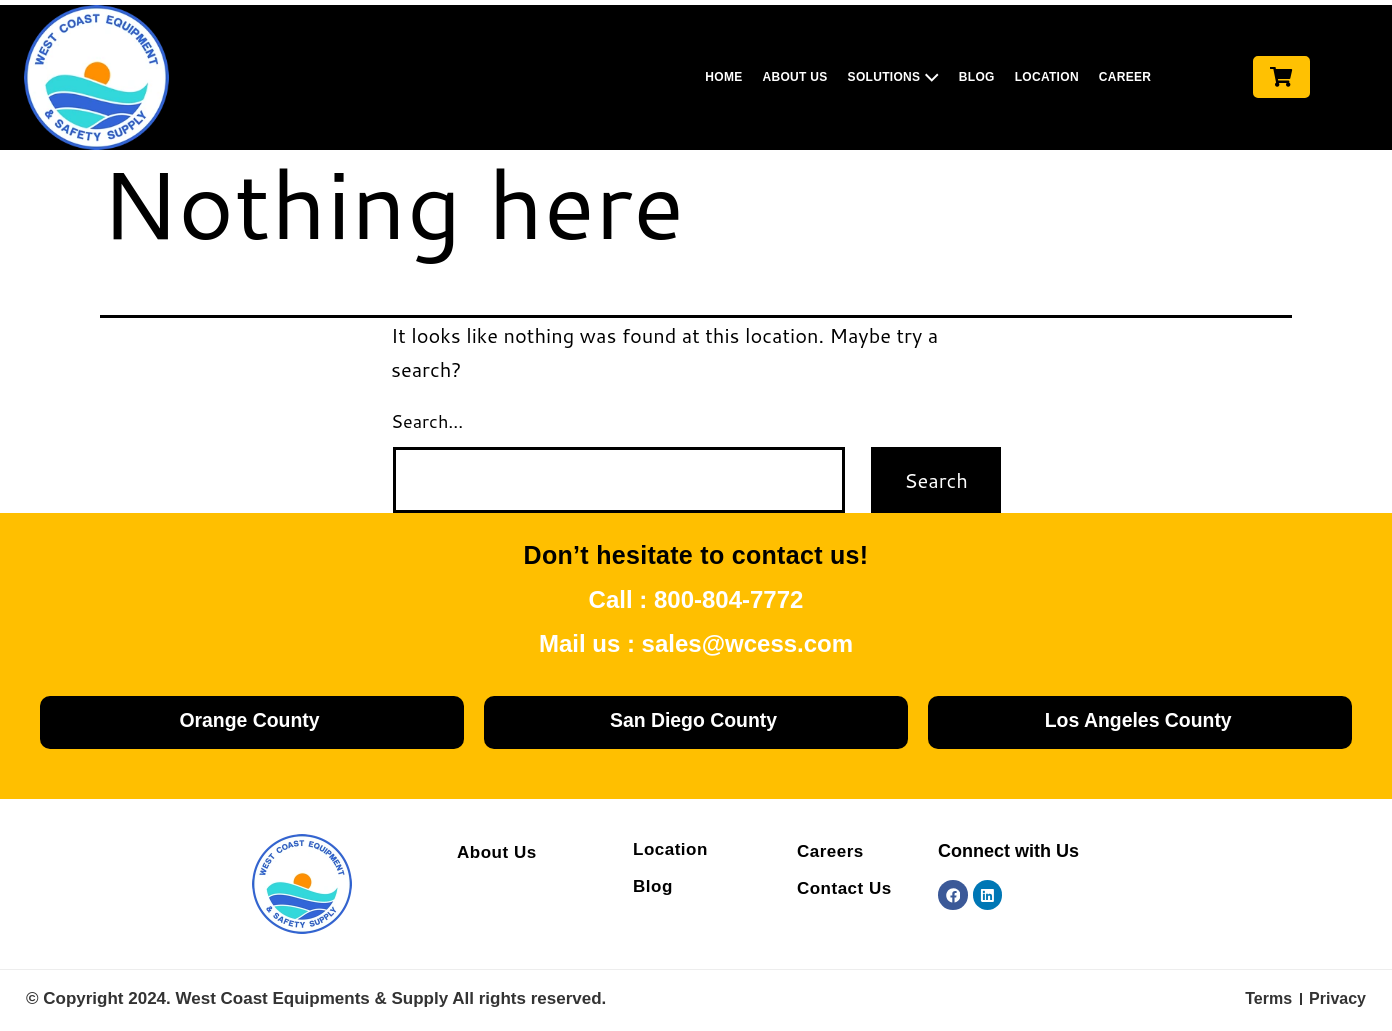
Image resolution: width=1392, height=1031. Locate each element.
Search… (427, 421)
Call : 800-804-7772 (696, 599)
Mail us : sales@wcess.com (696, 643)
